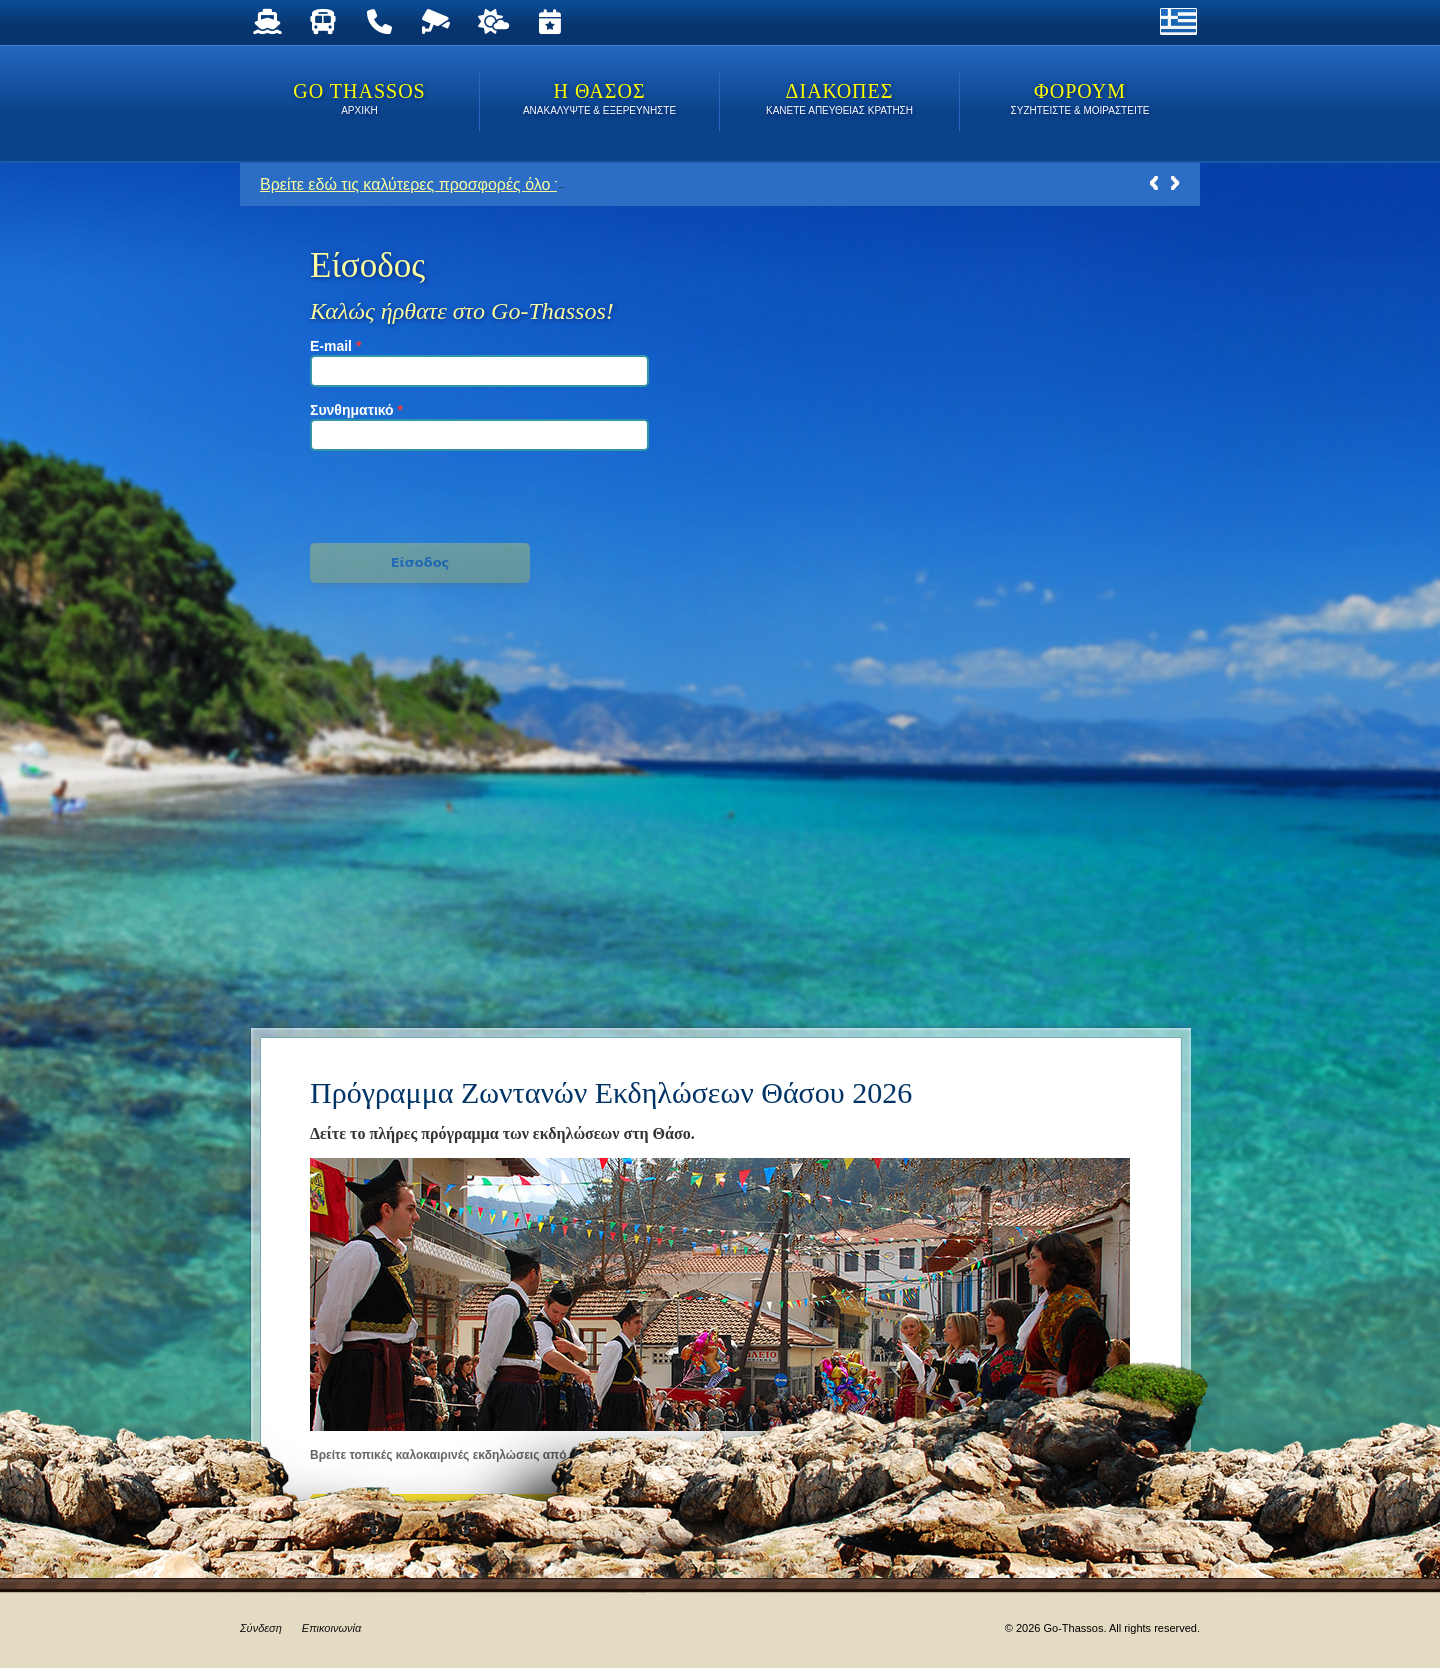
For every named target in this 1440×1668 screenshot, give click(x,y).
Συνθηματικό (356, 410)
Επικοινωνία (331, 1628)
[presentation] (421, 493)
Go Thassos (359, 100)
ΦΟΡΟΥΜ (1080, 100)
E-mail (335, 346)
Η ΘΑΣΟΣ (599, 100)
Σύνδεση (261, 1628)
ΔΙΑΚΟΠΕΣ (839, 100)
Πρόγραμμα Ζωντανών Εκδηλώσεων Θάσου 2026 (611, 1092)
